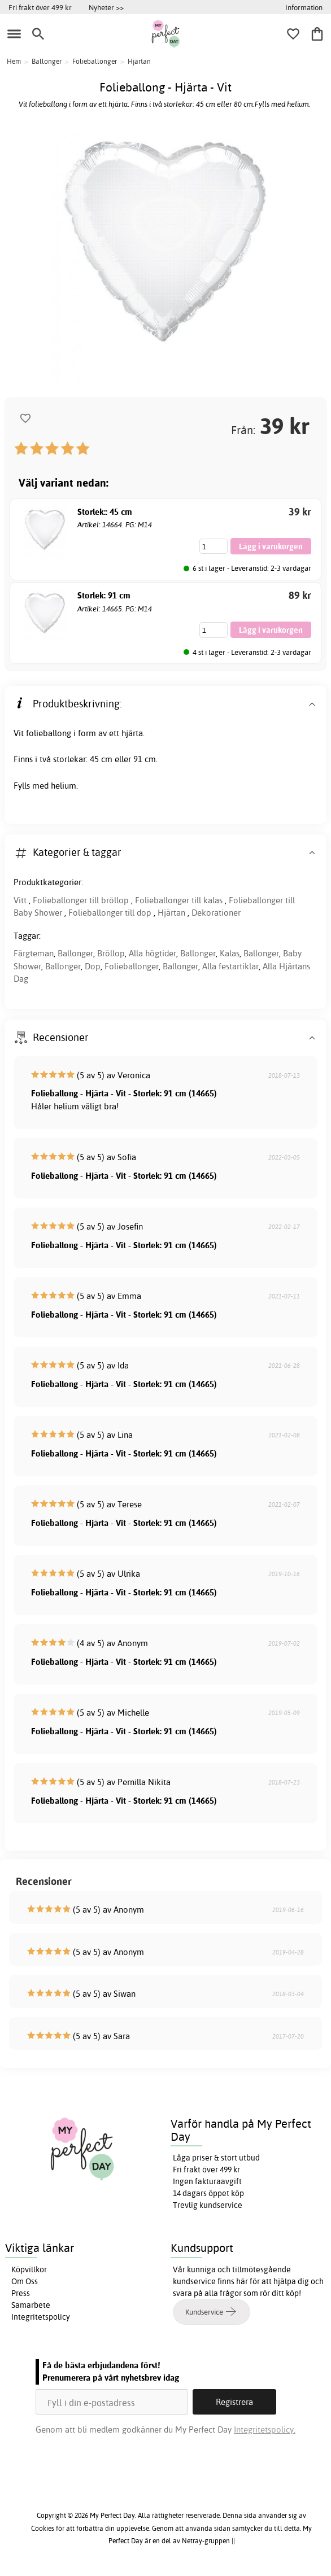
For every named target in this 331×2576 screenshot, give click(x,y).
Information (304, 7)
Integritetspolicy (40, 2317)
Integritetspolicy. (264, 2429)
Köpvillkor (29, 2269)
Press (20, 2293)
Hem (14, 61)
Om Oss (24, 2281)
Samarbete (30, 2305)
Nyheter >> (106, 7)
